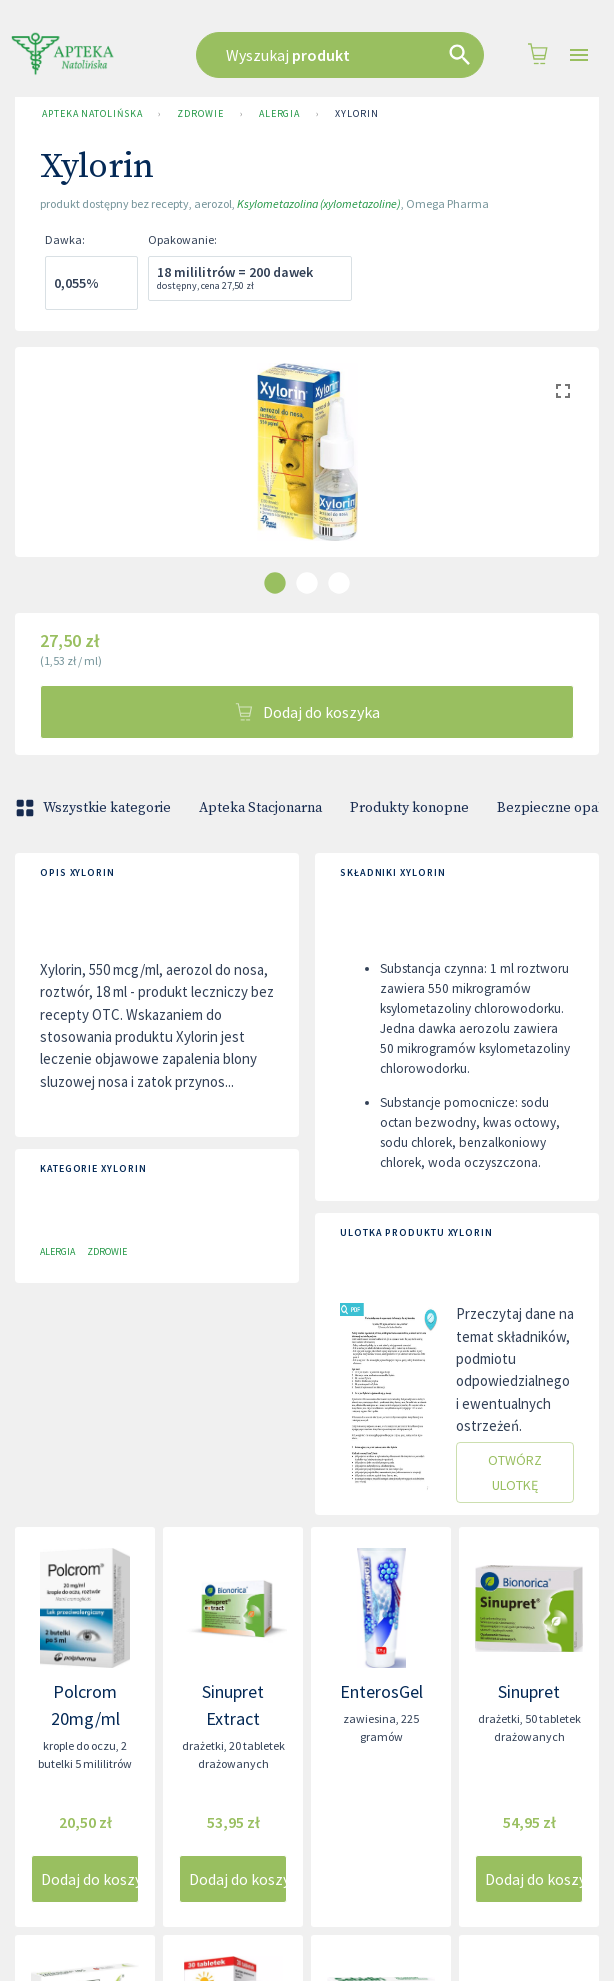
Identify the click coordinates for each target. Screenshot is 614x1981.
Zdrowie (200, 114)
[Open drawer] (579, 55)
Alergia (279, 114)
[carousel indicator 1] (275, 583)
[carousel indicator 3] (339, 583)
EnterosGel (381, 1691)
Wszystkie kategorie (95, 808)
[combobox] (340, 55)
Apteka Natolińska (92, 114)
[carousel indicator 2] (307, 583)
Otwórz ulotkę (515, 1472)
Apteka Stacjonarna (260, 808)
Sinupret (529, 1691)
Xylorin (356, 114)
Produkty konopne (409, 808)
